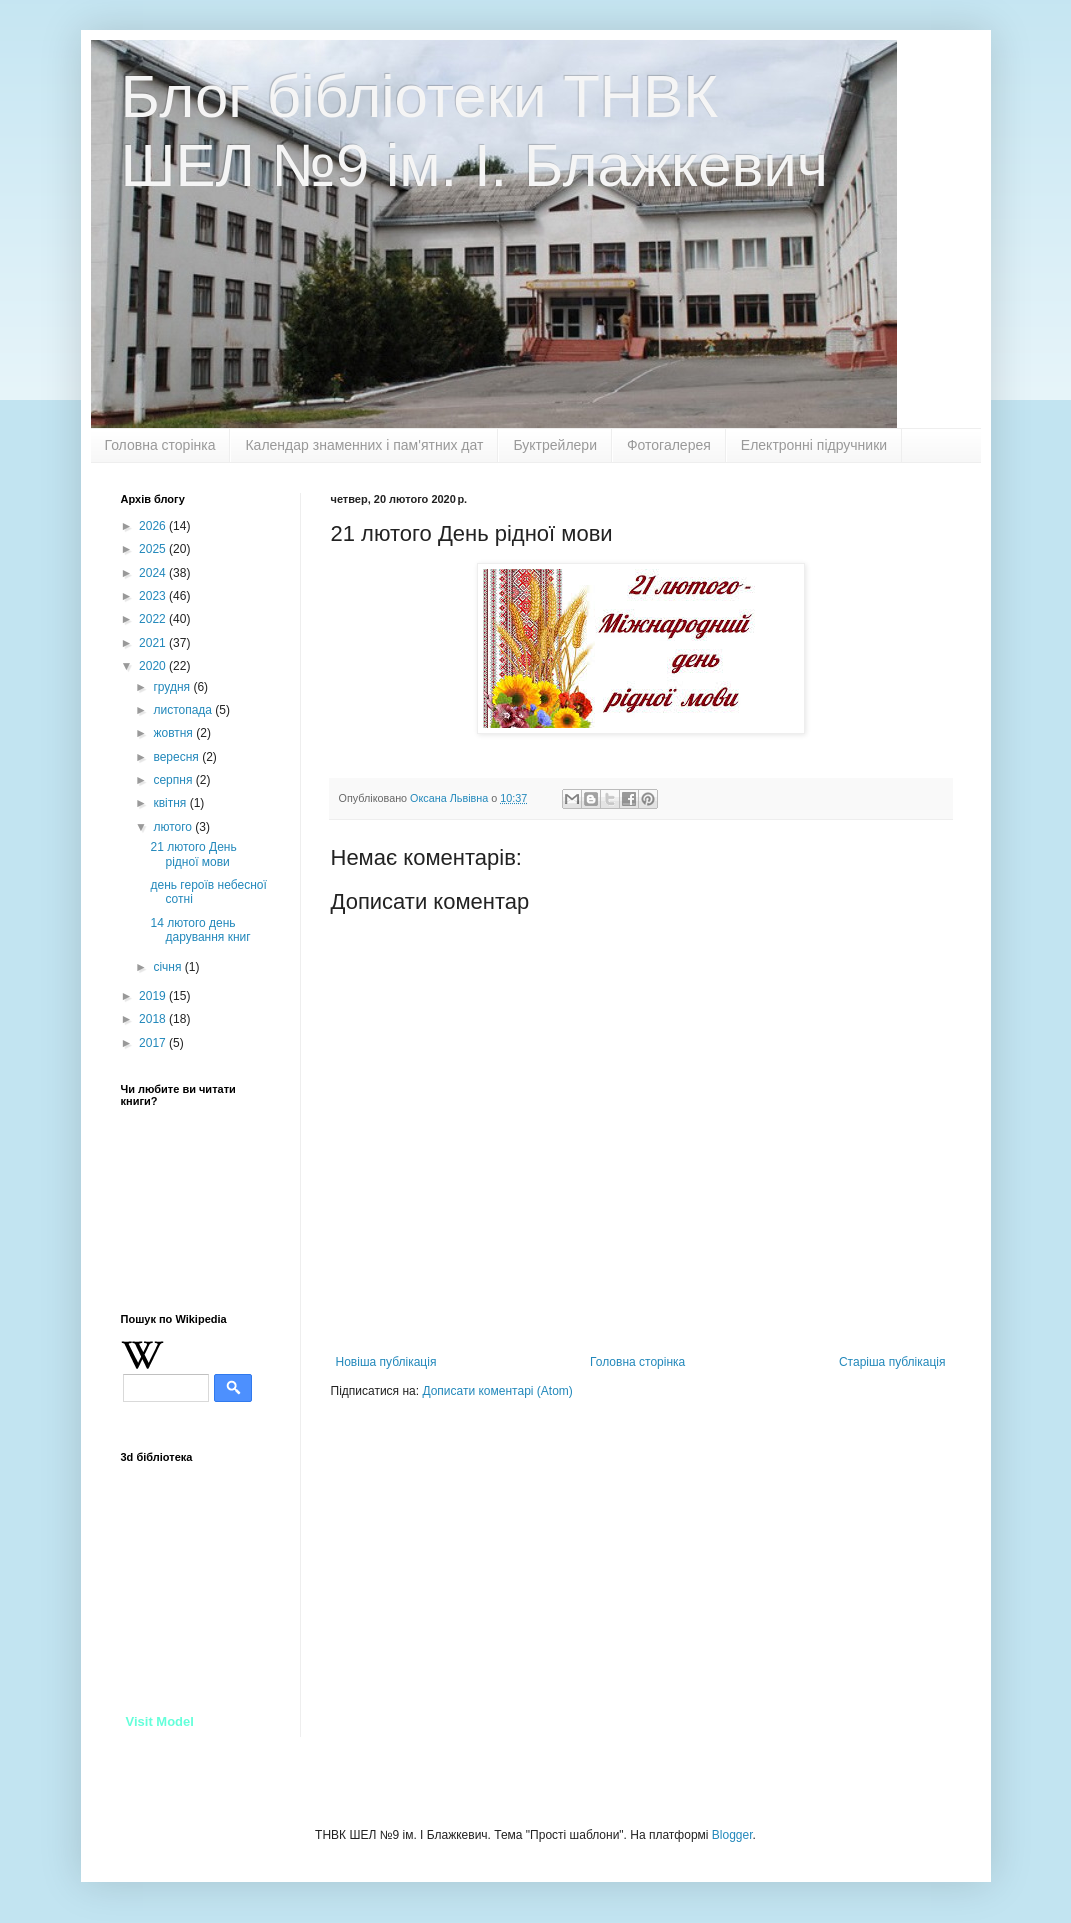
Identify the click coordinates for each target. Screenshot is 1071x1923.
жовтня (174, 733)
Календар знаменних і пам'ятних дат (364, 445)
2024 (154, 573)
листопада (184, 710)
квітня (171, 803)
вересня (177, 757)
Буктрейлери (555, 445)
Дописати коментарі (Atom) (497, 1391)
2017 (154, 1043)
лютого (174, 827)
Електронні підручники (814, 445)
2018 (154, 1019)
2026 (154, 526)
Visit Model (160, 1721)
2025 (154, 549)
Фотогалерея (669, 445)
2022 (154, 619)
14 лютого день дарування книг (200, 930)
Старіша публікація (892, 1362)
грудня (173, 687)
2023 (154, 596)
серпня (174, 780)
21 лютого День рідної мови (193, 854)
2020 (154, 666)
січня (168, 967)
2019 (154, 996)
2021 (154, 643)
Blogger (732, 1835)
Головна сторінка (160, 445)
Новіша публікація (386, 1362)
